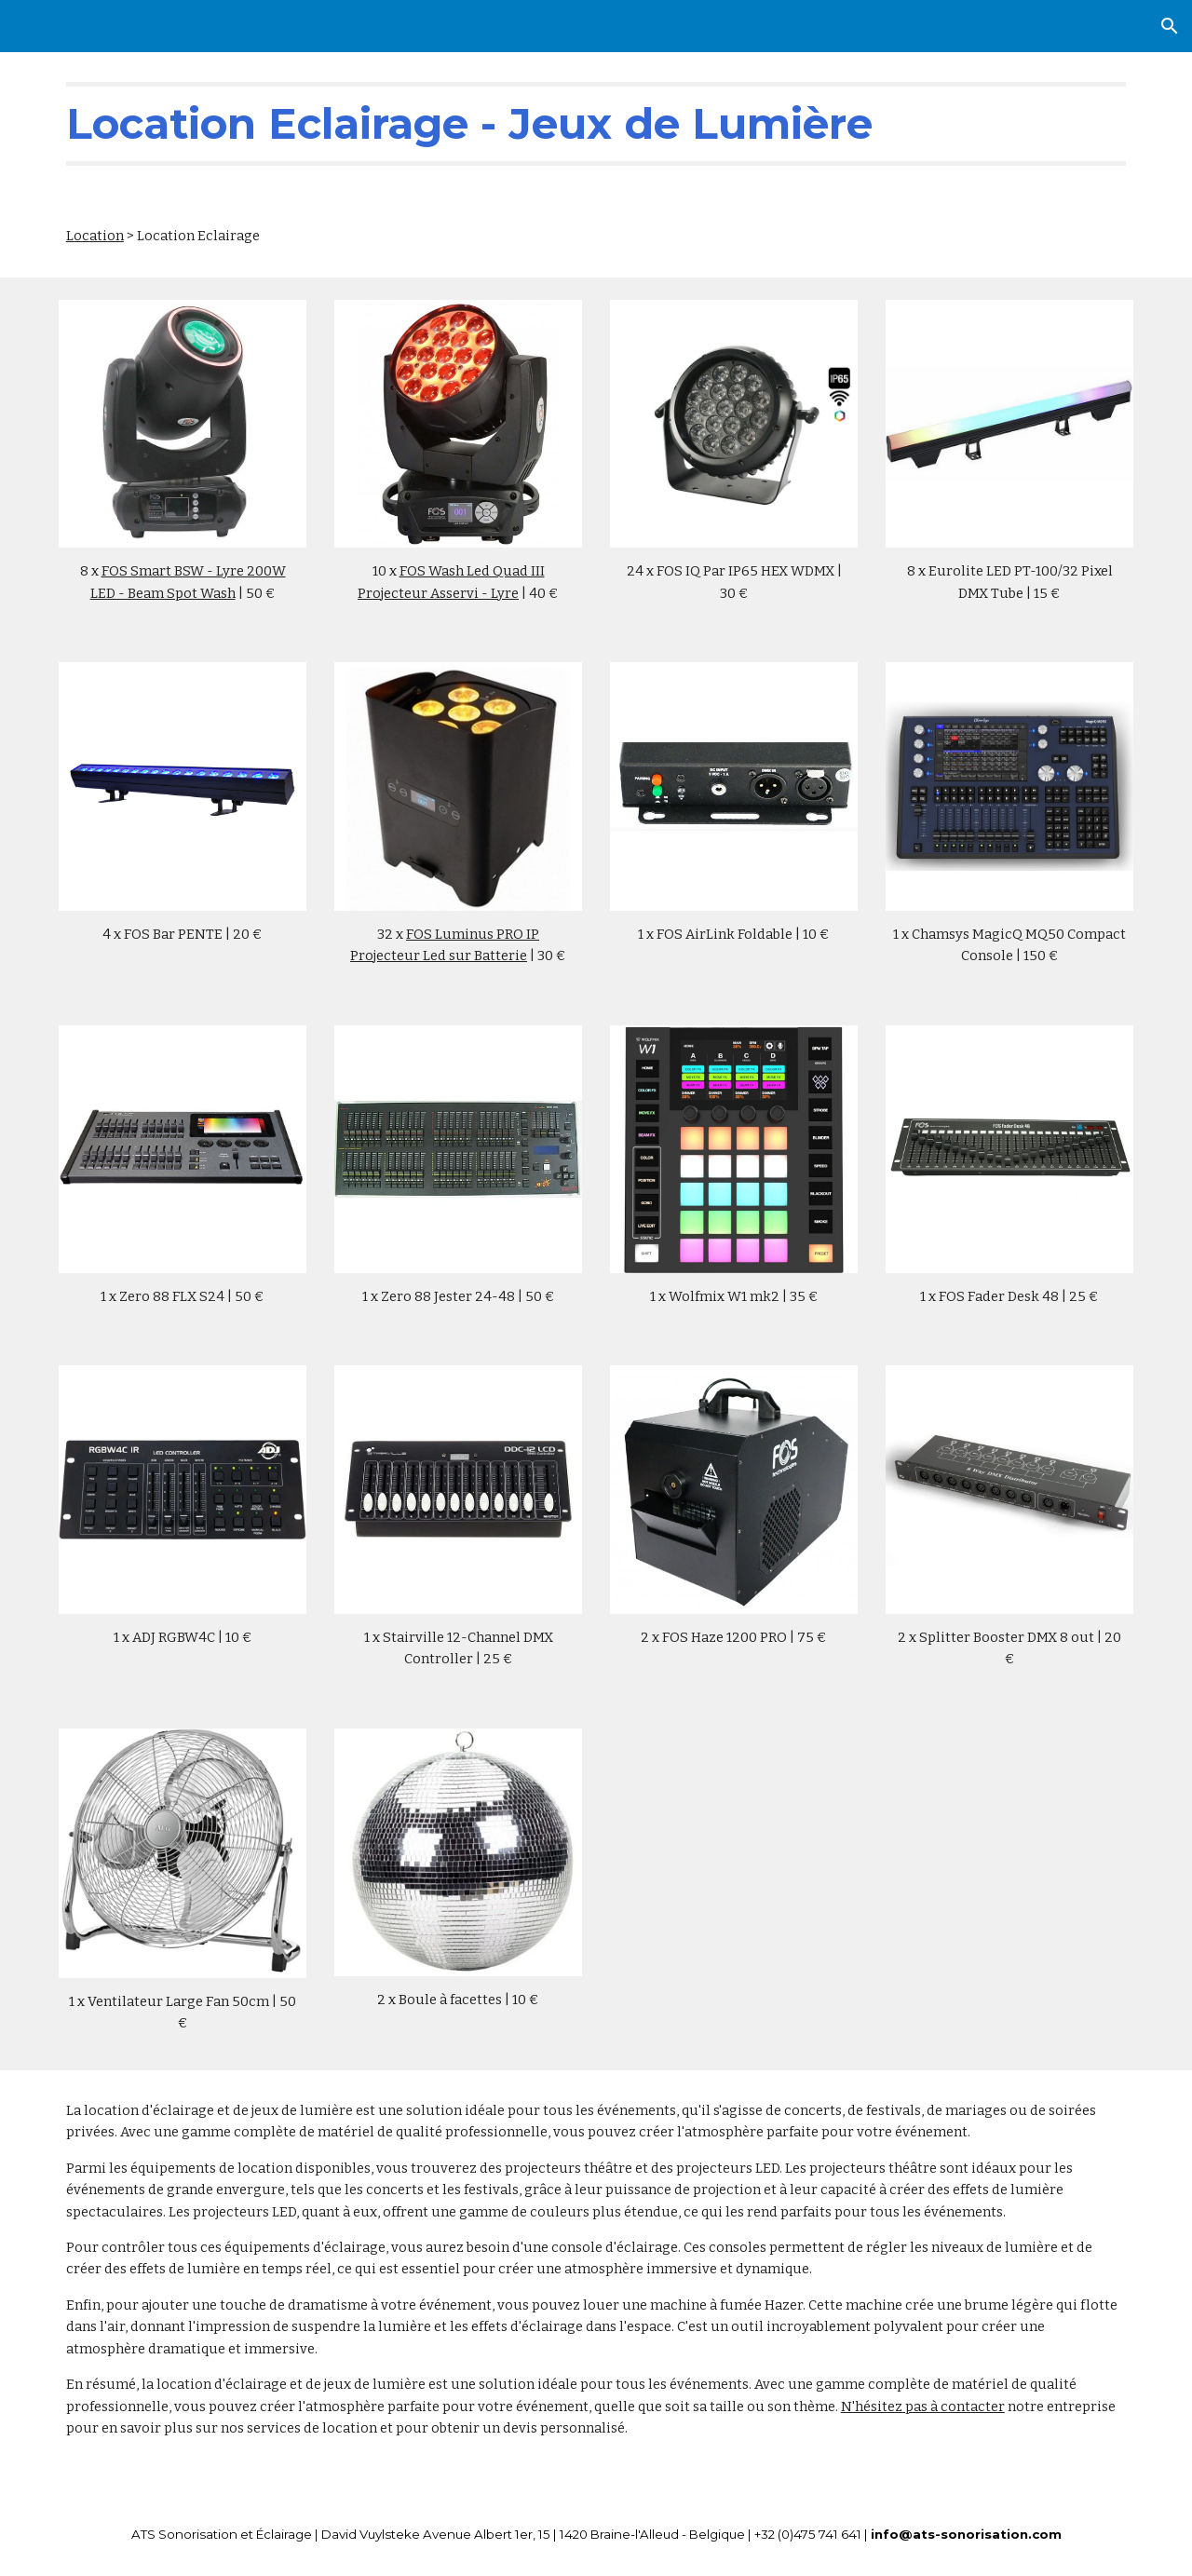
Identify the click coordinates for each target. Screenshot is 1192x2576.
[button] (1169, 26)
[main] (596, 124)
